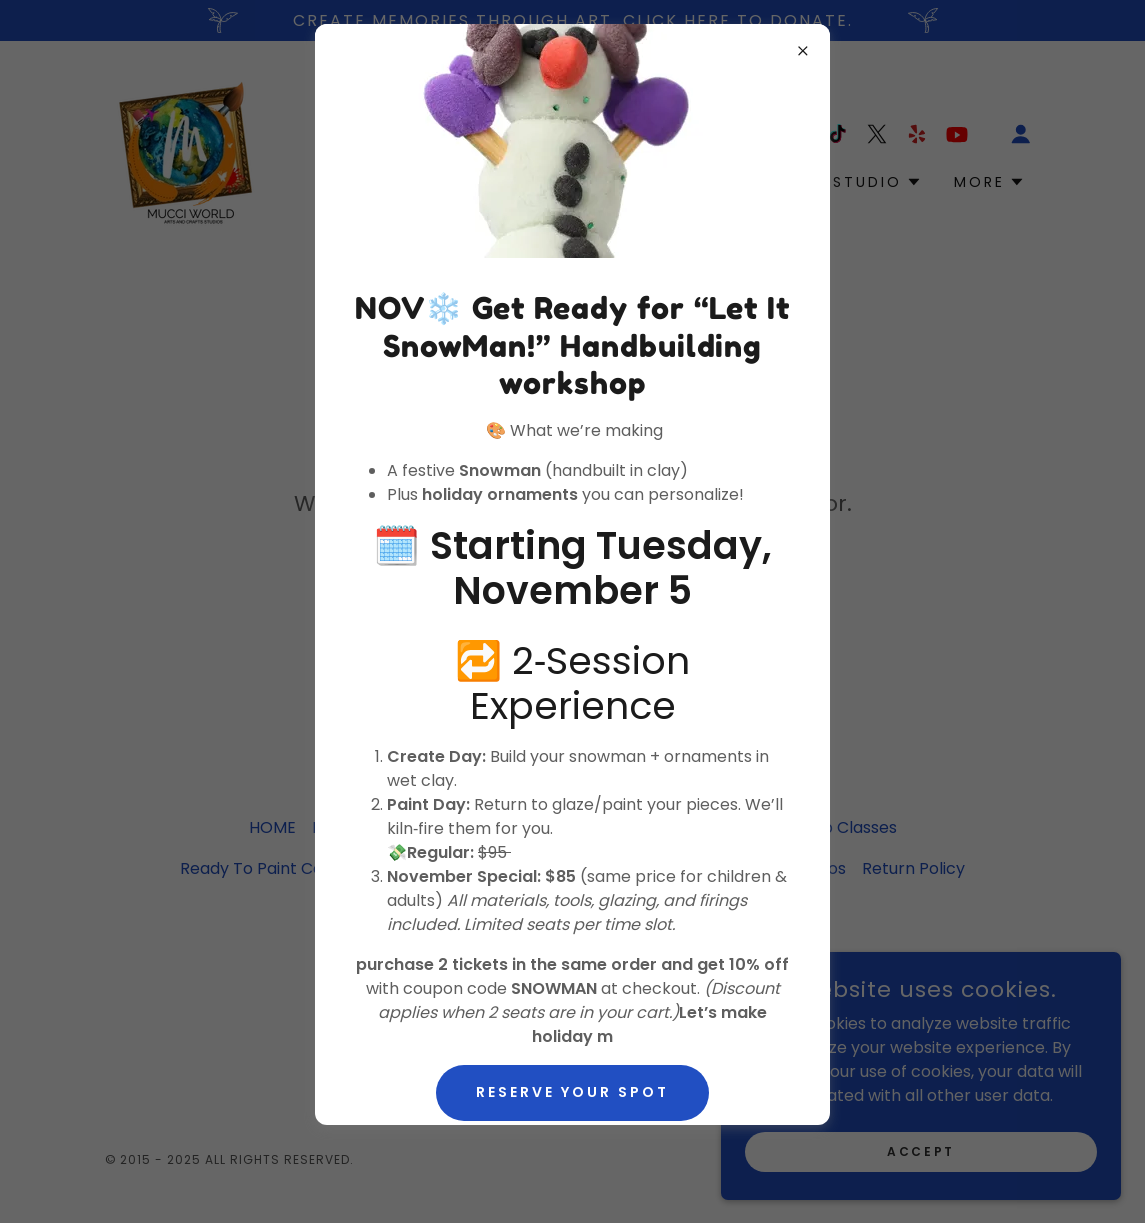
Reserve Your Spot (572, 1092)
